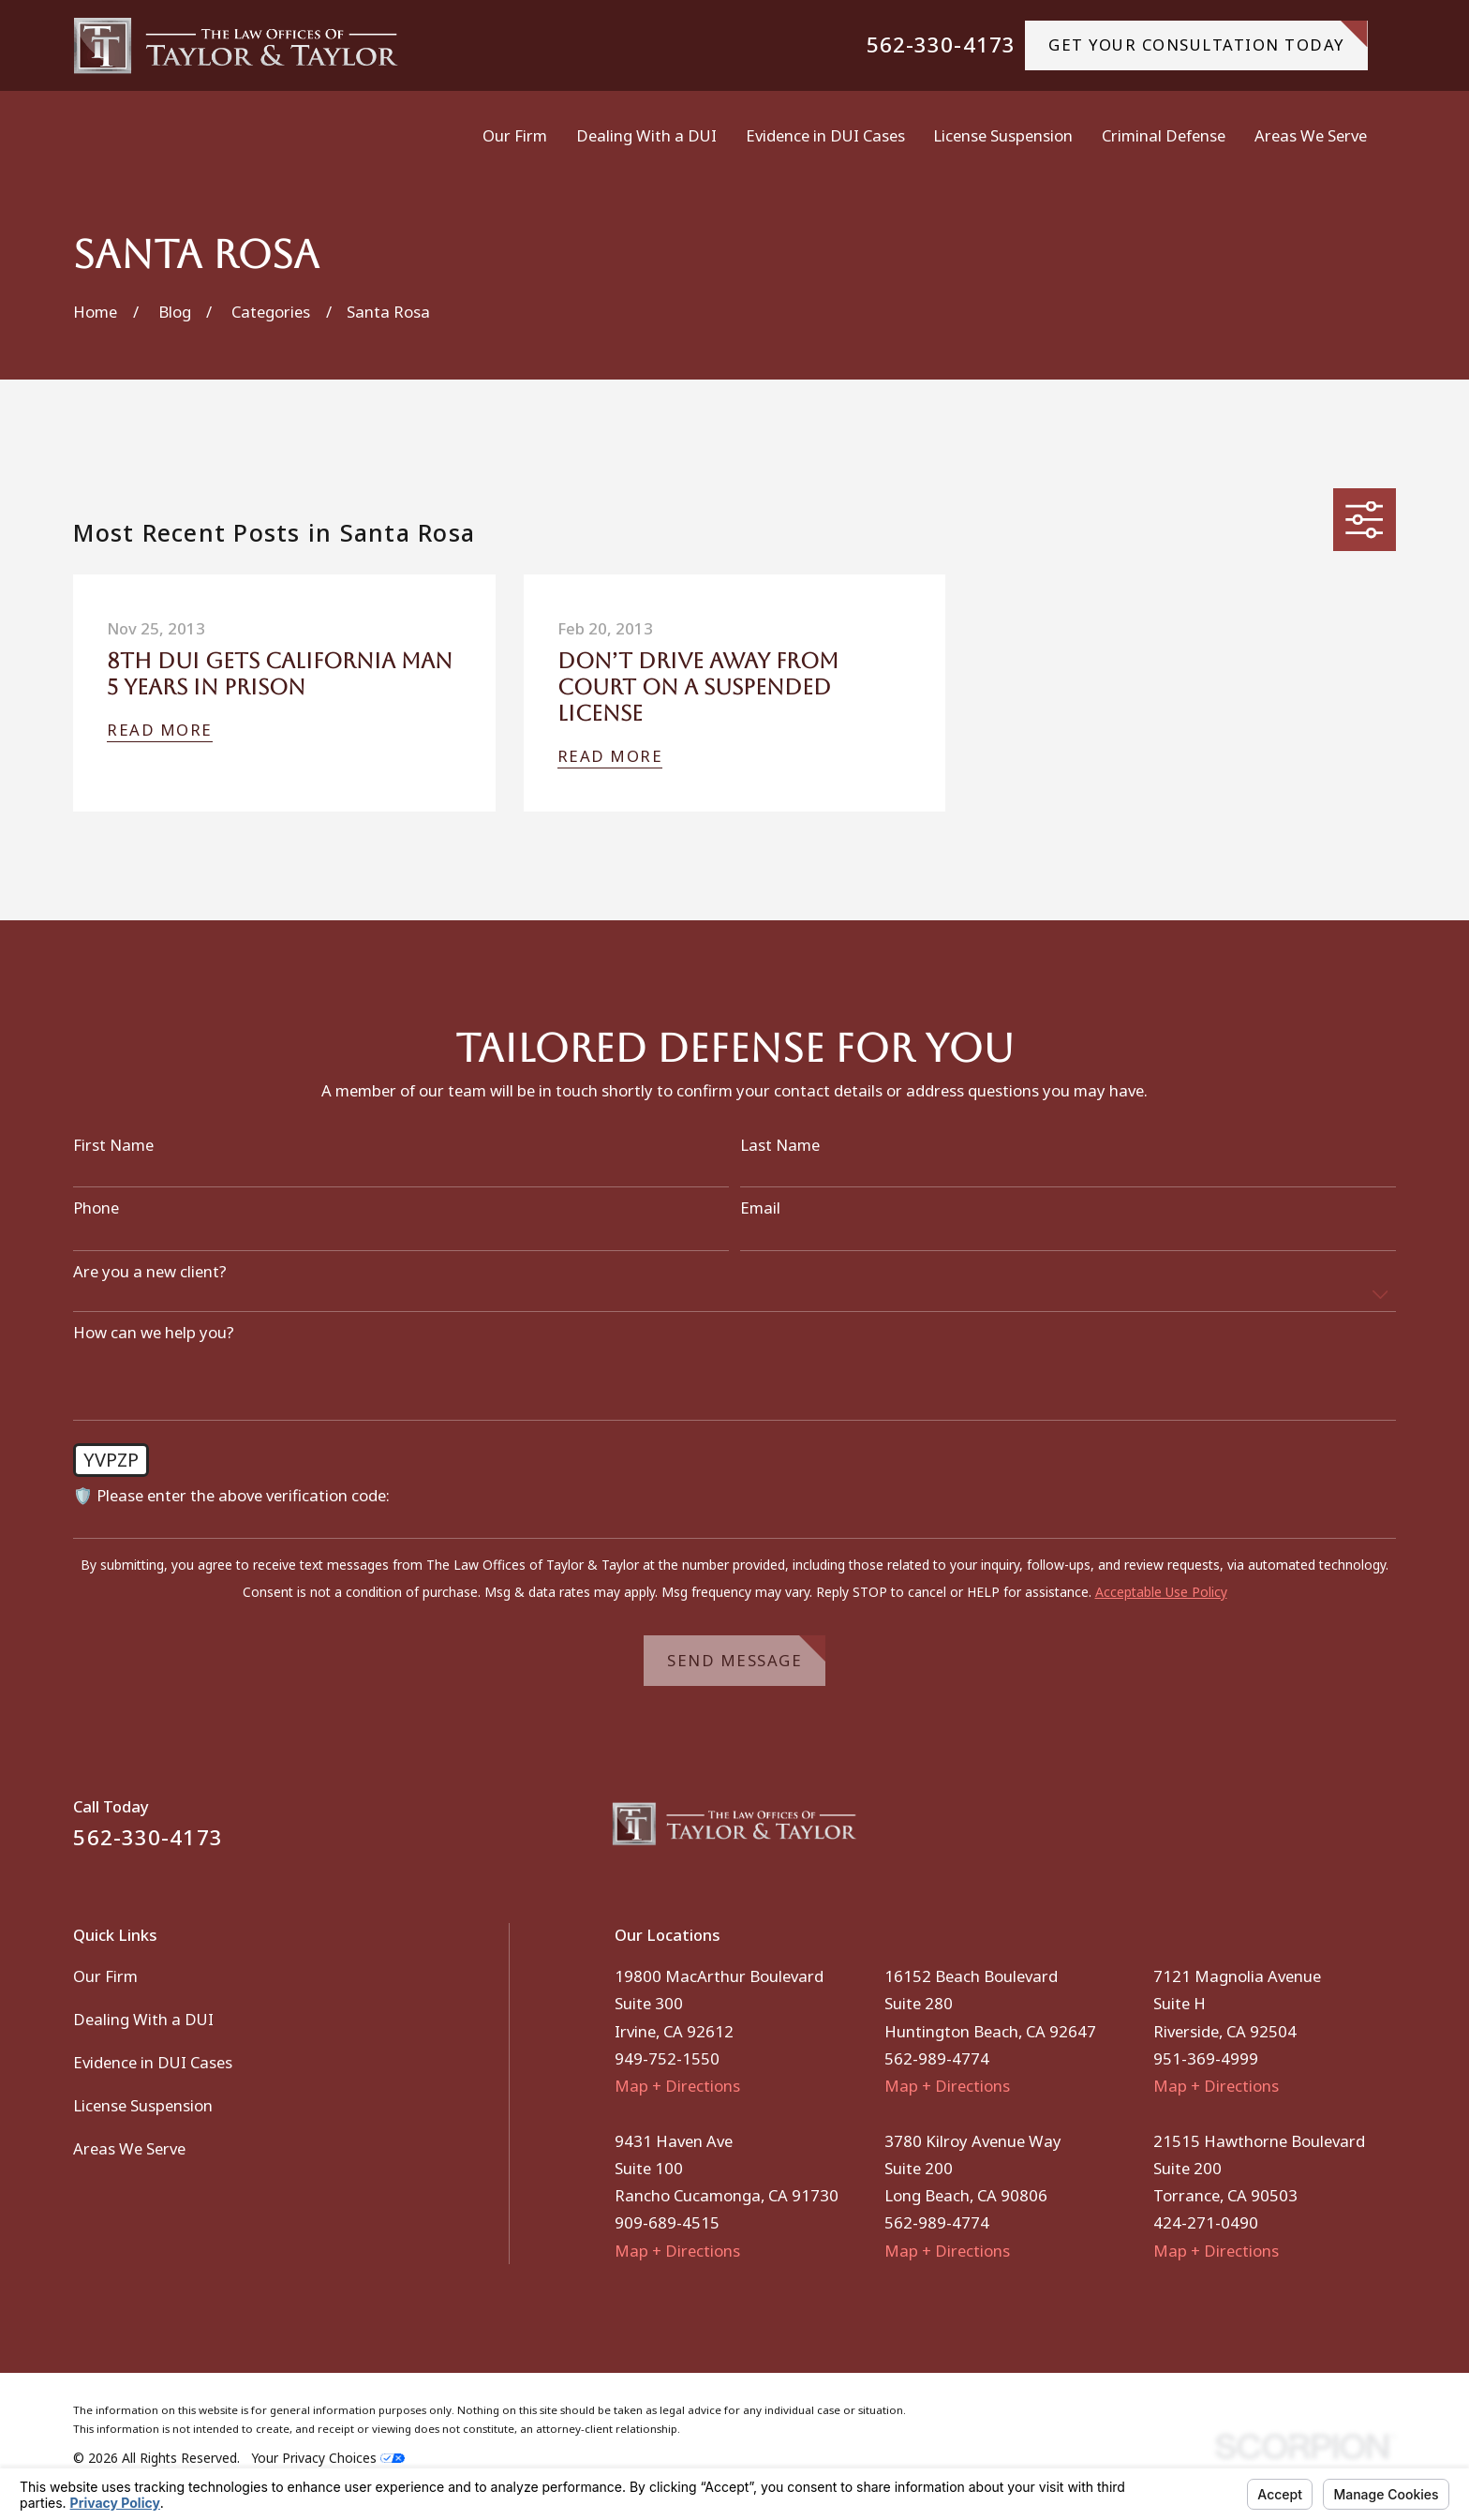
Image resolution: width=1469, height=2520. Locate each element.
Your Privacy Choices (328, 2458)
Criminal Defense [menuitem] (1163, 135)
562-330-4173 (941, 45)
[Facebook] (1334, 1831)
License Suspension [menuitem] (1003, 135)
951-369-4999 (1205, 2058)
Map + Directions (677, 2085)
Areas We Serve (129, 2148)
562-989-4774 (936, 2058)
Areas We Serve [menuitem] (1310, 135)
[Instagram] (1384, 1831)
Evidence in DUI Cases (152, 2062)
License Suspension (143, 2105)
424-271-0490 (1205, 2222)
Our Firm (105, 1976)
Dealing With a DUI (143, 2019)
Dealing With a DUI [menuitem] (646, 135)
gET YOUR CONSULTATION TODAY (1208, 38)
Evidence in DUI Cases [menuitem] (825, 135)
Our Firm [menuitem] (514, 135)
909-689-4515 (667, 2222)
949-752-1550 (667, 2058)
